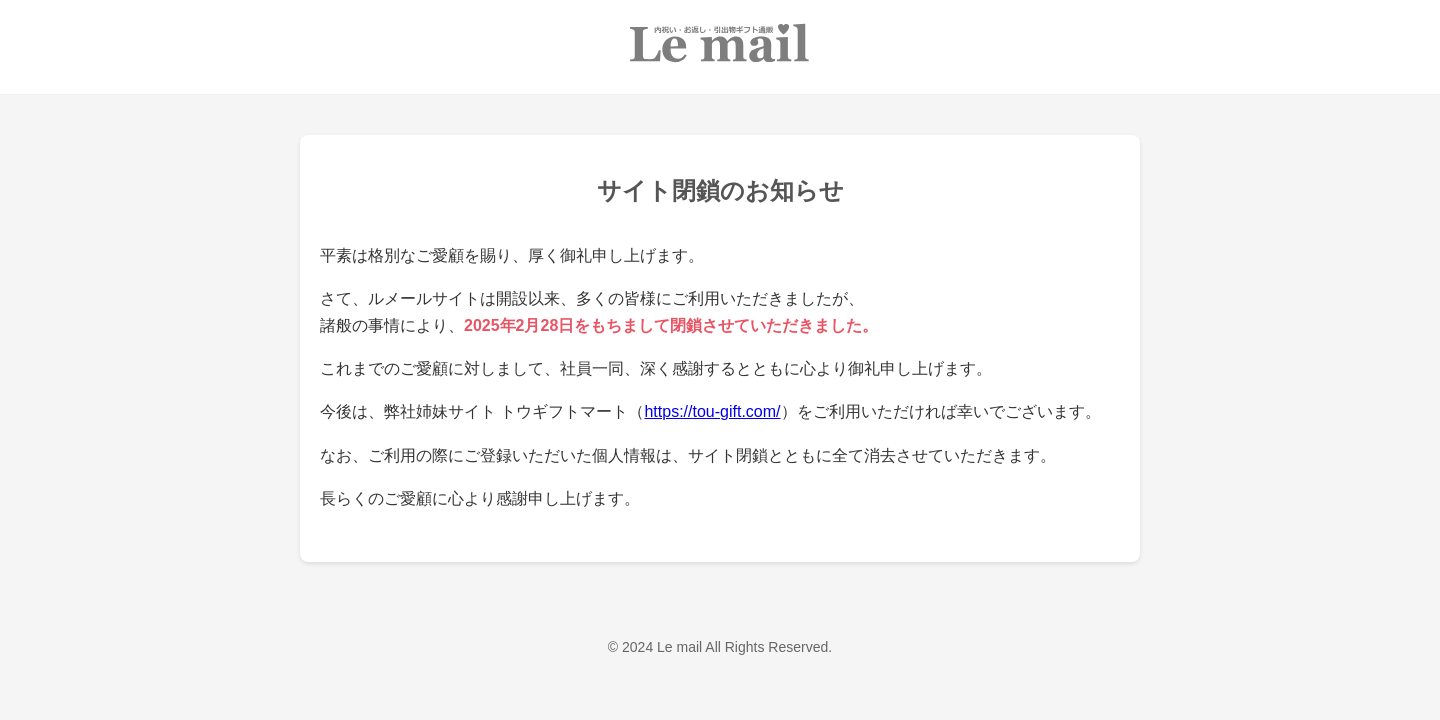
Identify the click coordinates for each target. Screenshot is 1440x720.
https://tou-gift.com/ (712, 411)
